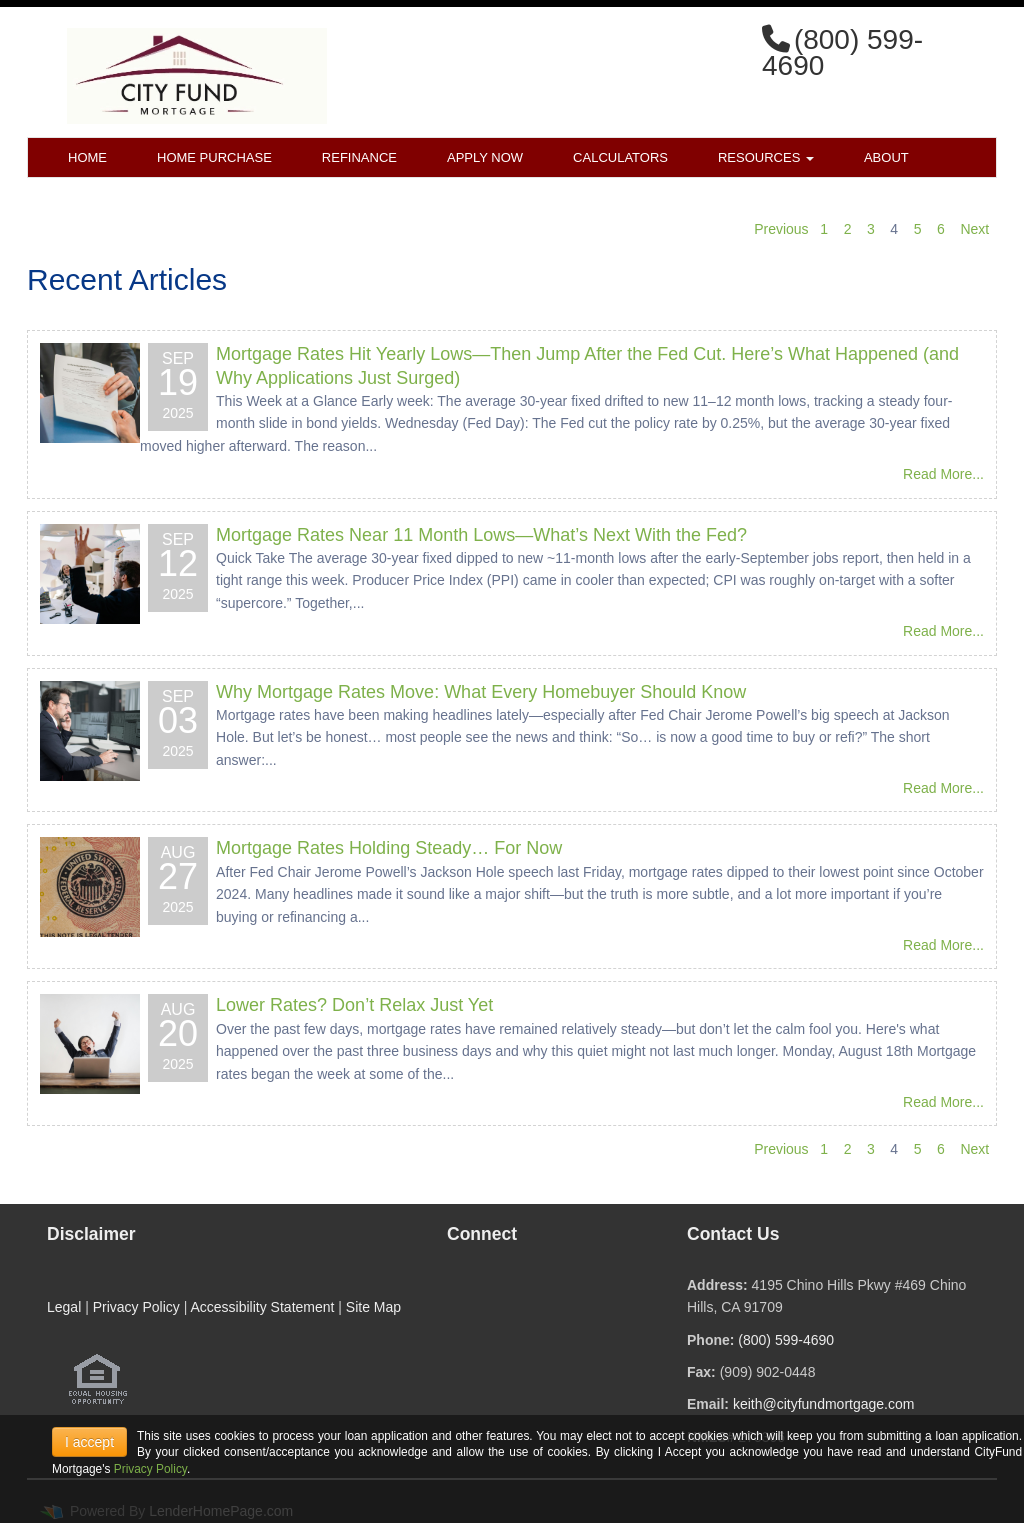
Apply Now (485, 157)
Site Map (373, 1307)
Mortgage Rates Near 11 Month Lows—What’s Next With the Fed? (481, 535)
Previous (781, 229)
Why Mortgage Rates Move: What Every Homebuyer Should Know (481, 692)
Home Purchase (214, 157)
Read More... (943, 474)
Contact (99, 197)
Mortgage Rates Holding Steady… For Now (389, 848)
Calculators (620, 157)
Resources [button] (766, 157)
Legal (64, 1307)
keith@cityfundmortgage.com (824, 1404)
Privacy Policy (136, 1307)
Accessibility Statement (262, 1307)
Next (974, 229)
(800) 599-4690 (786, 1340)
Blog (198, 197)
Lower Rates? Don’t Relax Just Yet (354, 1005)
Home (87, 157)
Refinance (359, 157)
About (886, 157)
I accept (89, 1442)
